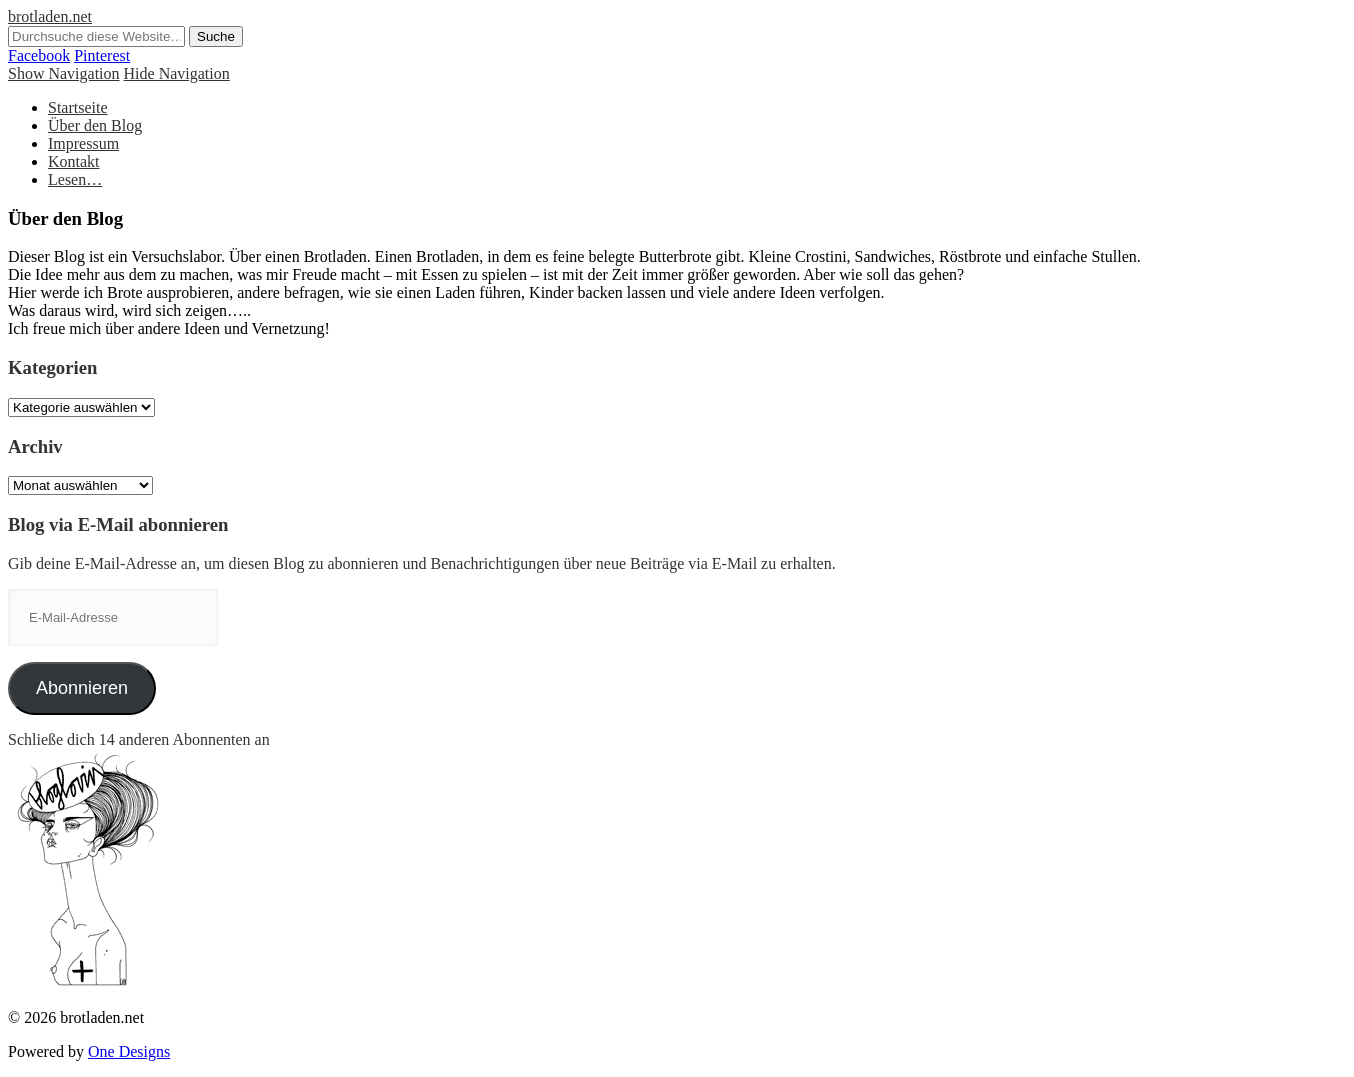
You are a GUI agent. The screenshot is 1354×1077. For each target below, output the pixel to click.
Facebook (39, 55)
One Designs (129, 1051)
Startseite (78, 107)
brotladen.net (50, 16)
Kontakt (74, 161)
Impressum (83, 143)
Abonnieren (82, 688)
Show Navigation (64, 73)
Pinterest (102, 55)
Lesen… (75, 179)
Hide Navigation (177, 73)
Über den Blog (95, 125)
